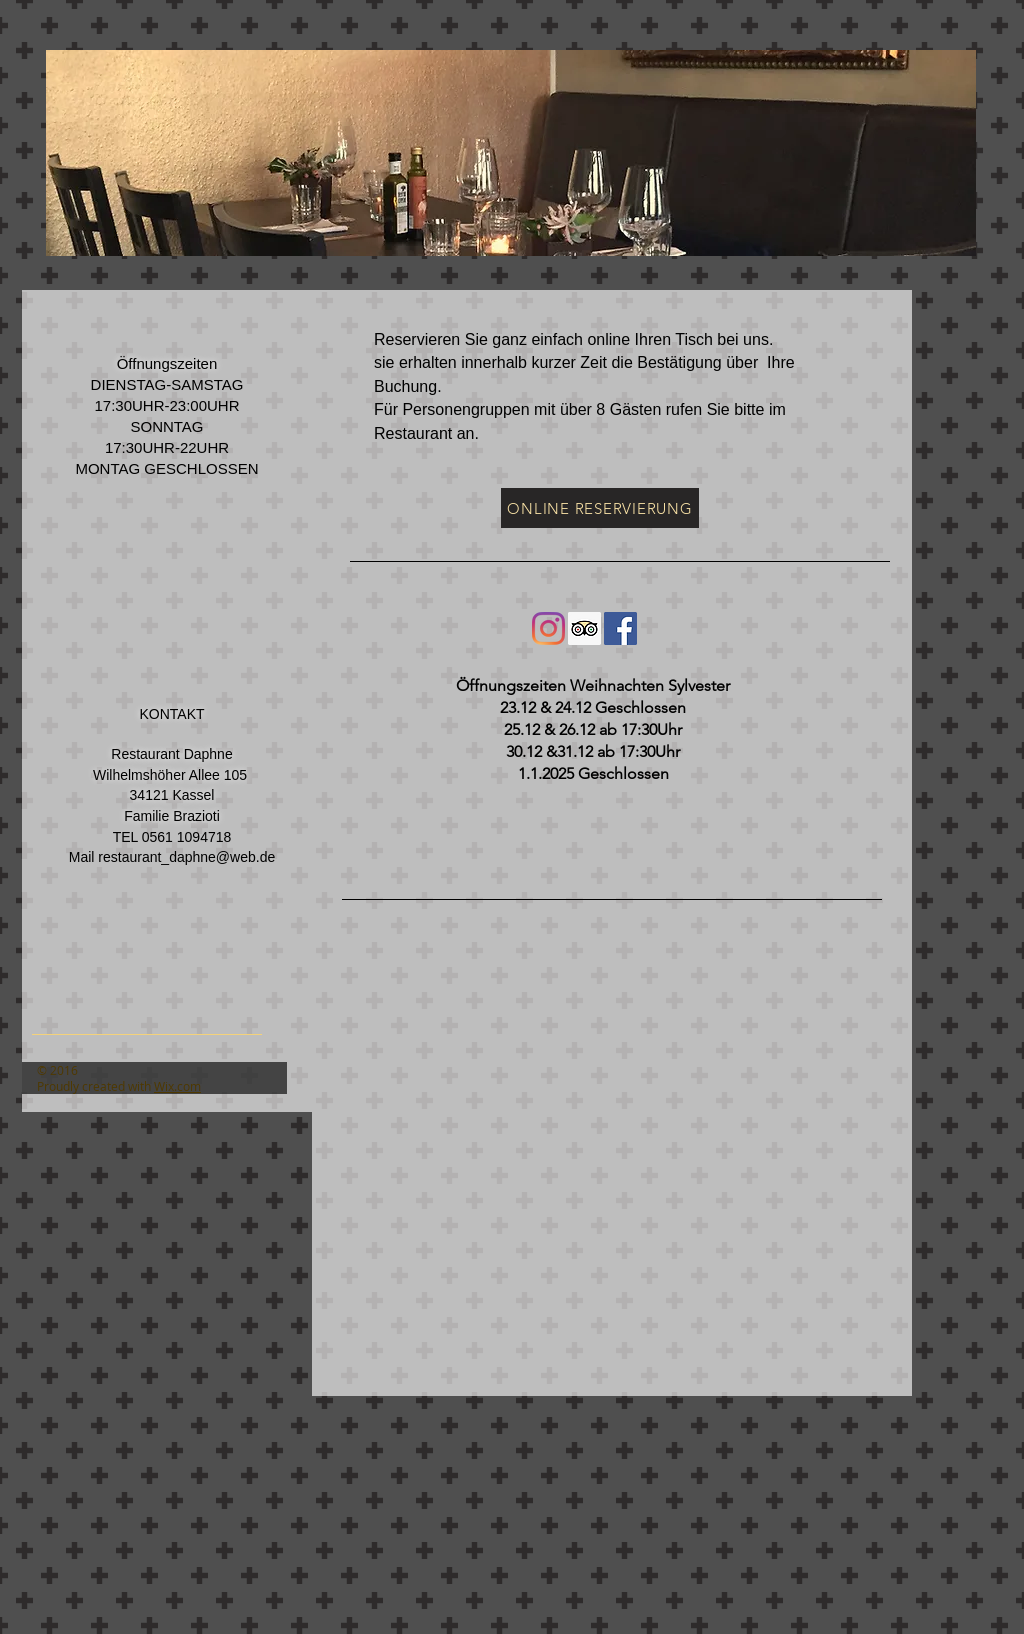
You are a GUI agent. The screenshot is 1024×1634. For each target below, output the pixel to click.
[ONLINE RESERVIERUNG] (600, 508)
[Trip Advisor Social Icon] (584, 628)
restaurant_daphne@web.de (186, 857)
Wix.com (177, 1086)
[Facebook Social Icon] (620, 628)
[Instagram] (548, 628)
